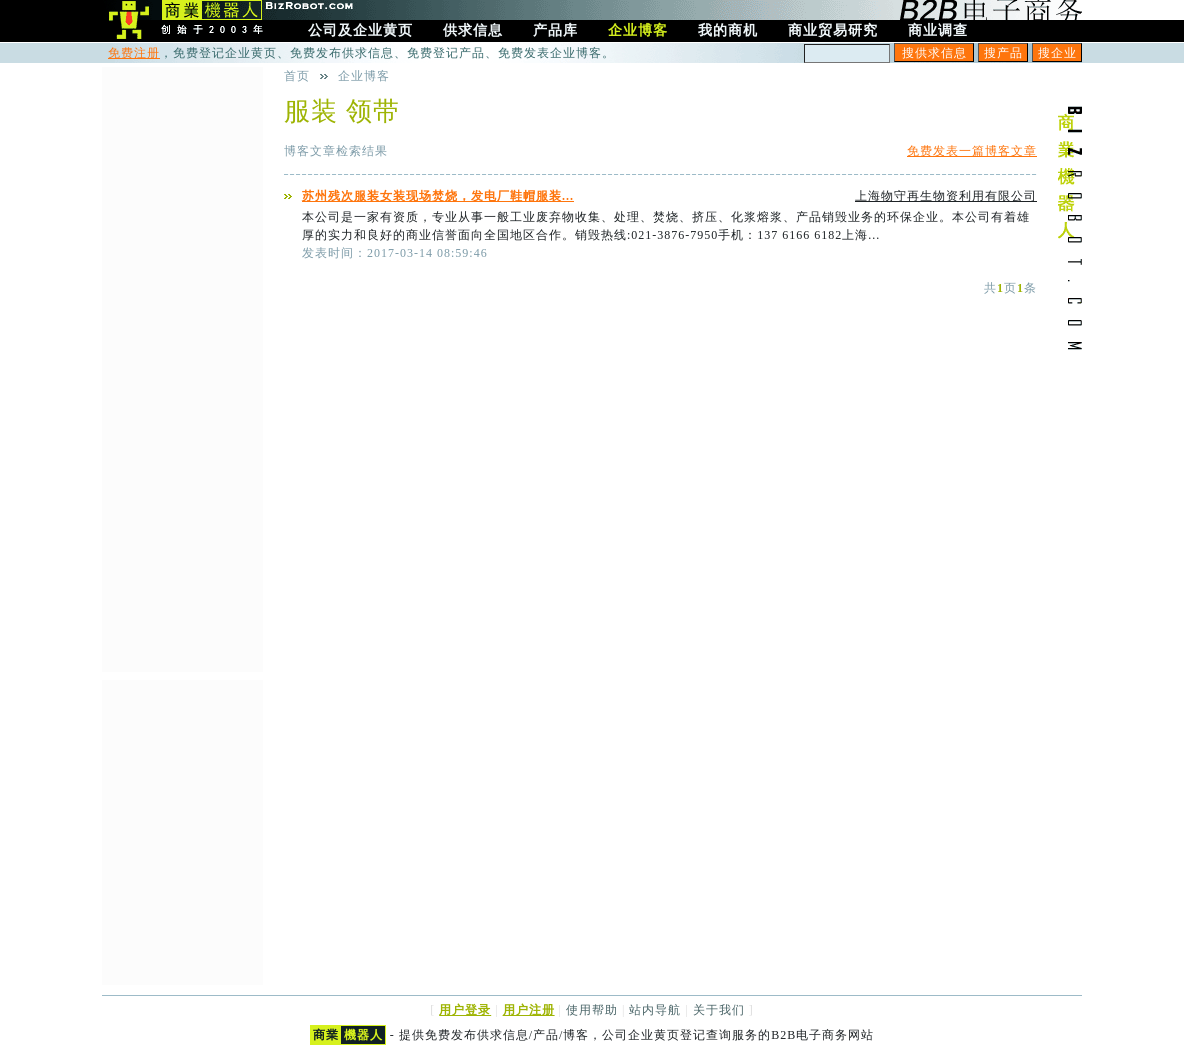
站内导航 (655, 1010)
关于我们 (719, 1010)
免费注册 (134, 53)
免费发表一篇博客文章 (972, 151)
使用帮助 (592, 1010)
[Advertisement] (182, 367)
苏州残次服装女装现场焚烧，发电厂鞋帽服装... (438, 196)
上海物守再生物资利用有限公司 (946, 196)
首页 (297, 76)
